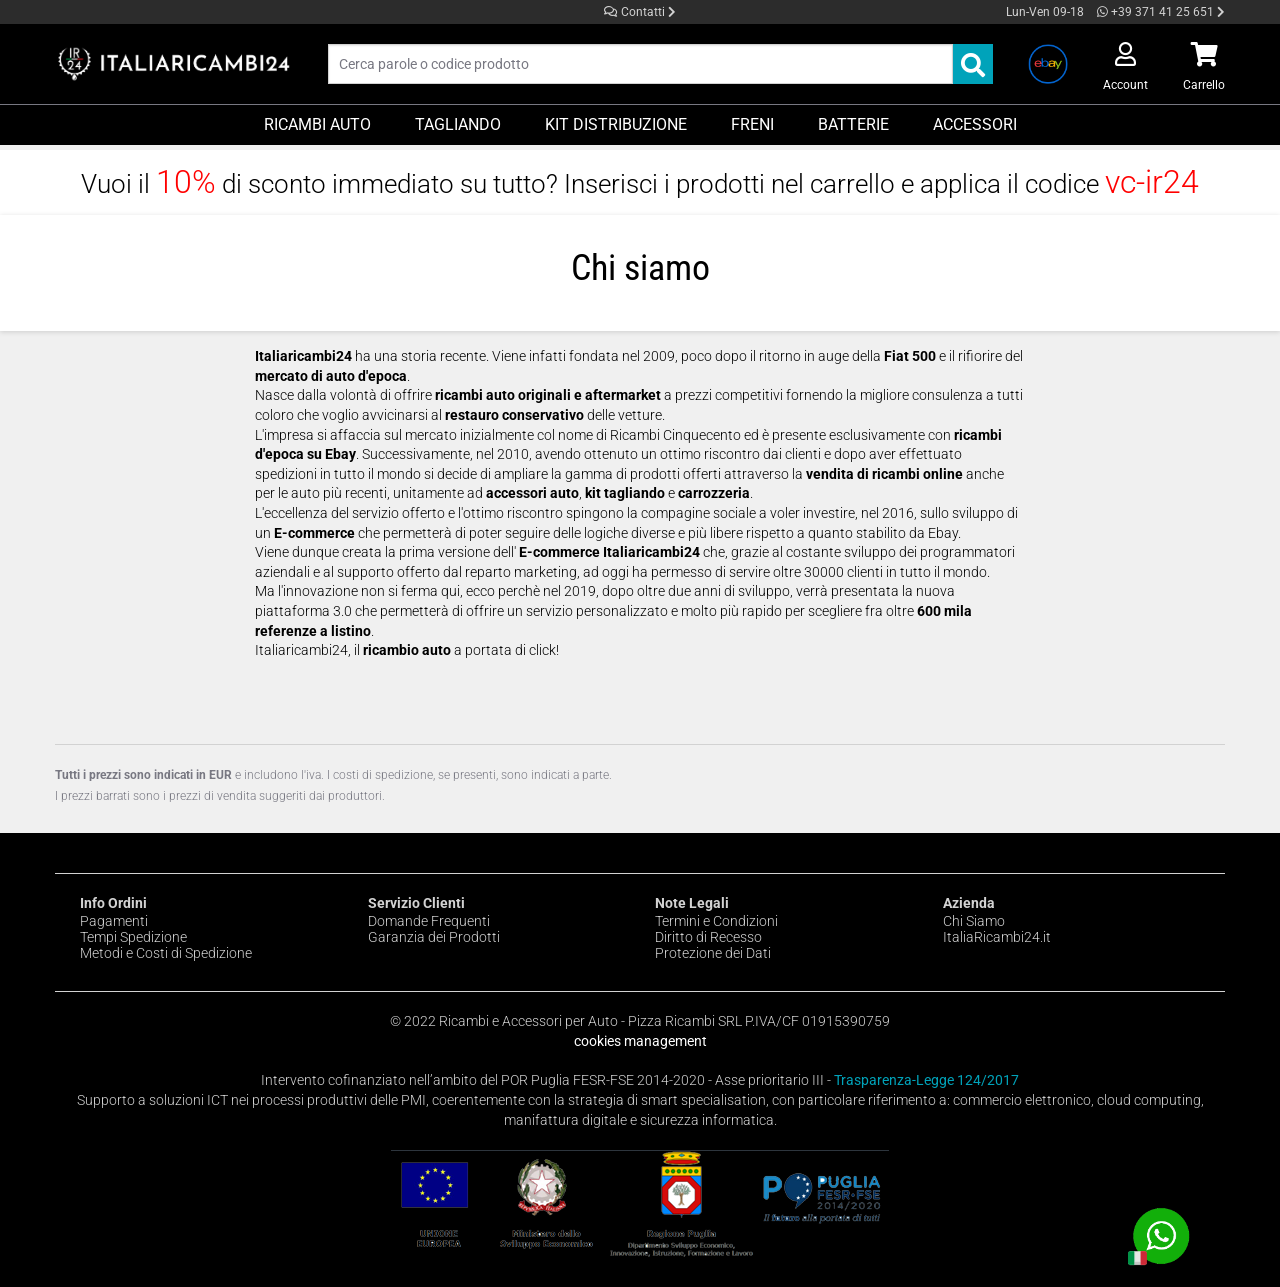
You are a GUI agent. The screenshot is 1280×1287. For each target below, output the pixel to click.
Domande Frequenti (429, 921)
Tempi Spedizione (133, 937)
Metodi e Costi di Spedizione (166, 953)
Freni (752, 124)
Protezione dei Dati (713, 953)
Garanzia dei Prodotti (434, 937)
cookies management (640, 1041)
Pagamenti (114, 921)
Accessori (975, 124)
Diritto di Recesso (708, 937)
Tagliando (458, 124)
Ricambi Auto (317, 124)
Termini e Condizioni (716, 921)
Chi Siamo (974, 921)
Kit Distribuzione (616, 124)
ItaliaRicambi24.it (997, 937)
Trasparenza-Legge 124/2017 (926, 1080)
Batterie (853, 124)
